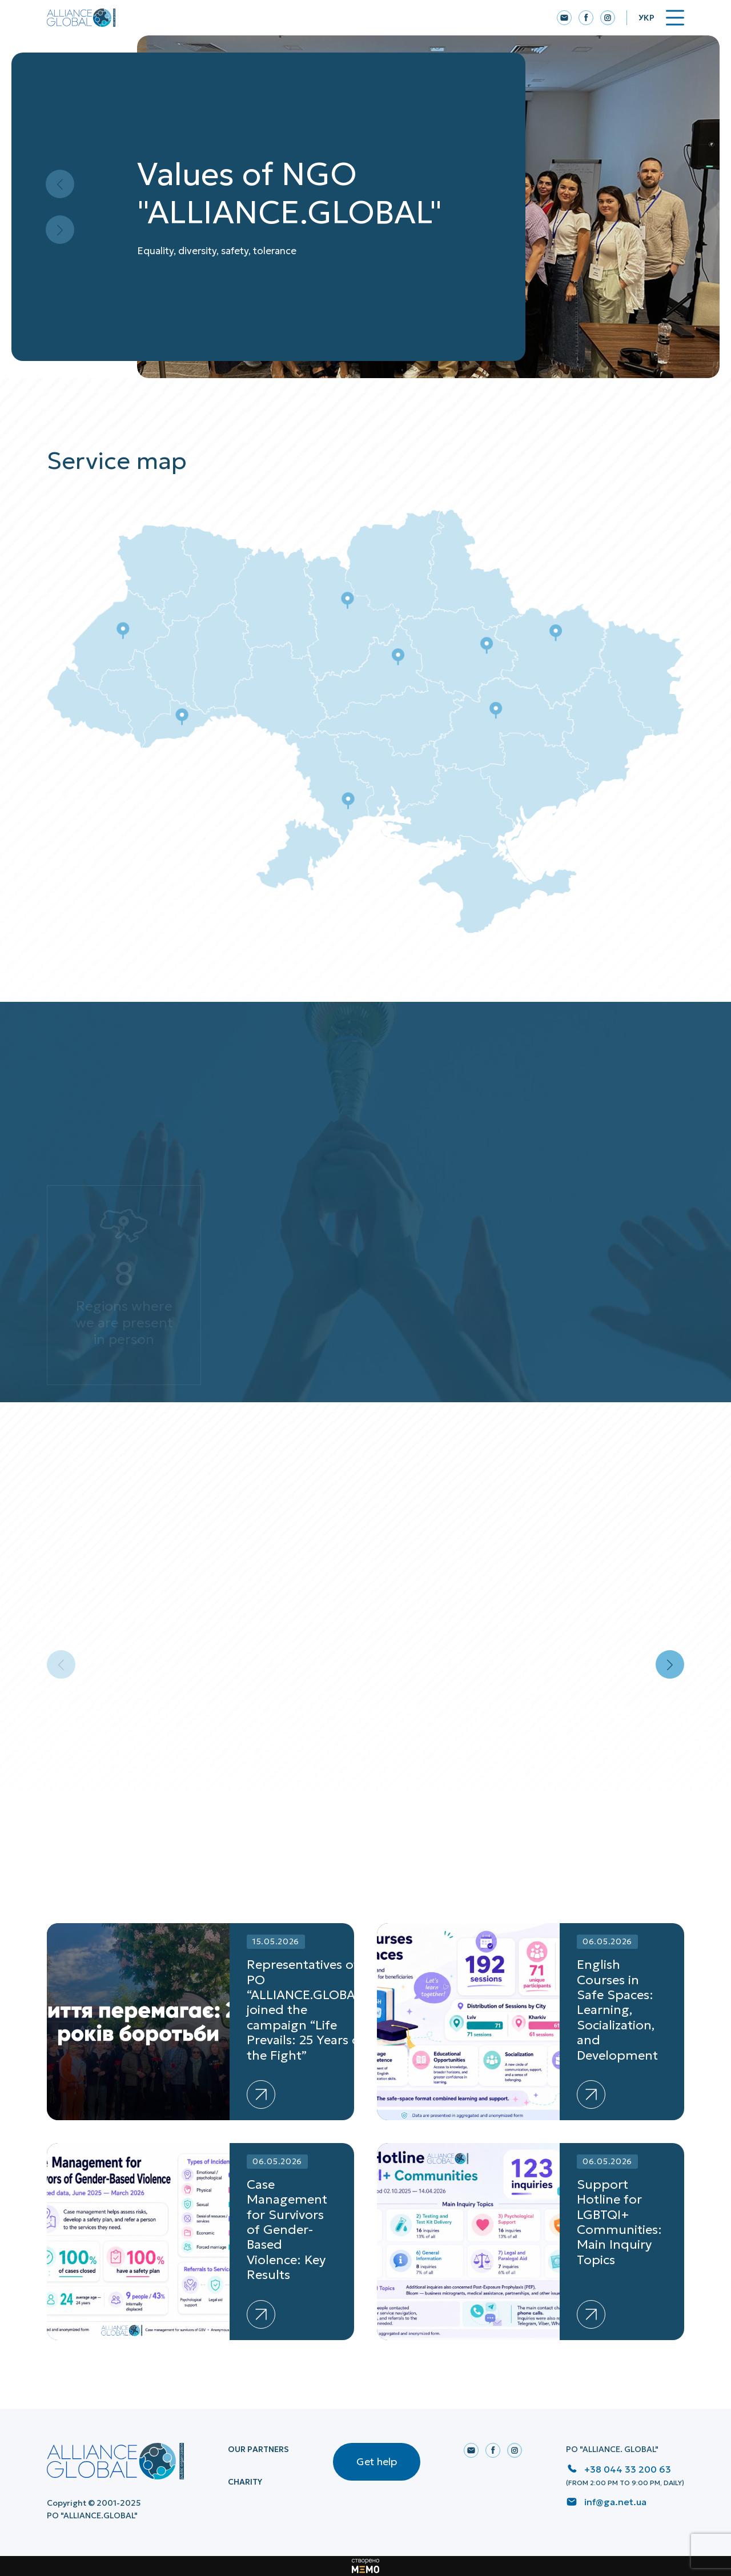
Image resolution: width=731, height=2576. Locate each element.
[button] (670, 1664)
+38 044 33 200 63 (627, 2469)
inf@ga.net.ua (615, 2501)
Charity (245, 2482)
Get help (376, 2461)
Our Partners (258, 2449)
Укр (646, 18)
